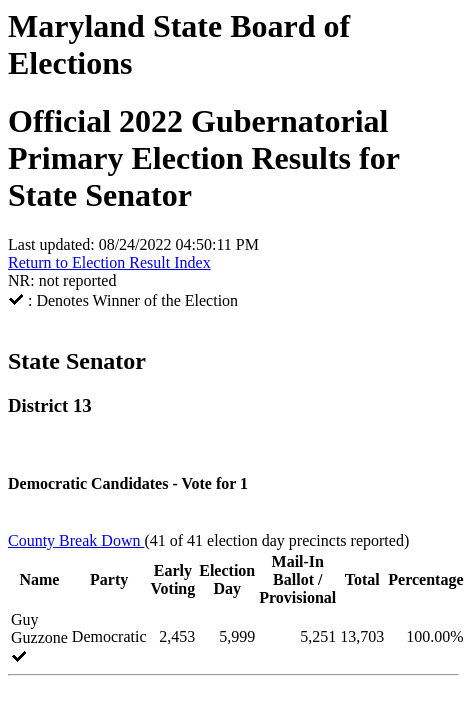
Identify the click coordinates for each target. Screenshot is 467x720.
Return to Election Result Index (109, 262)
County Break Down (76, 540)
